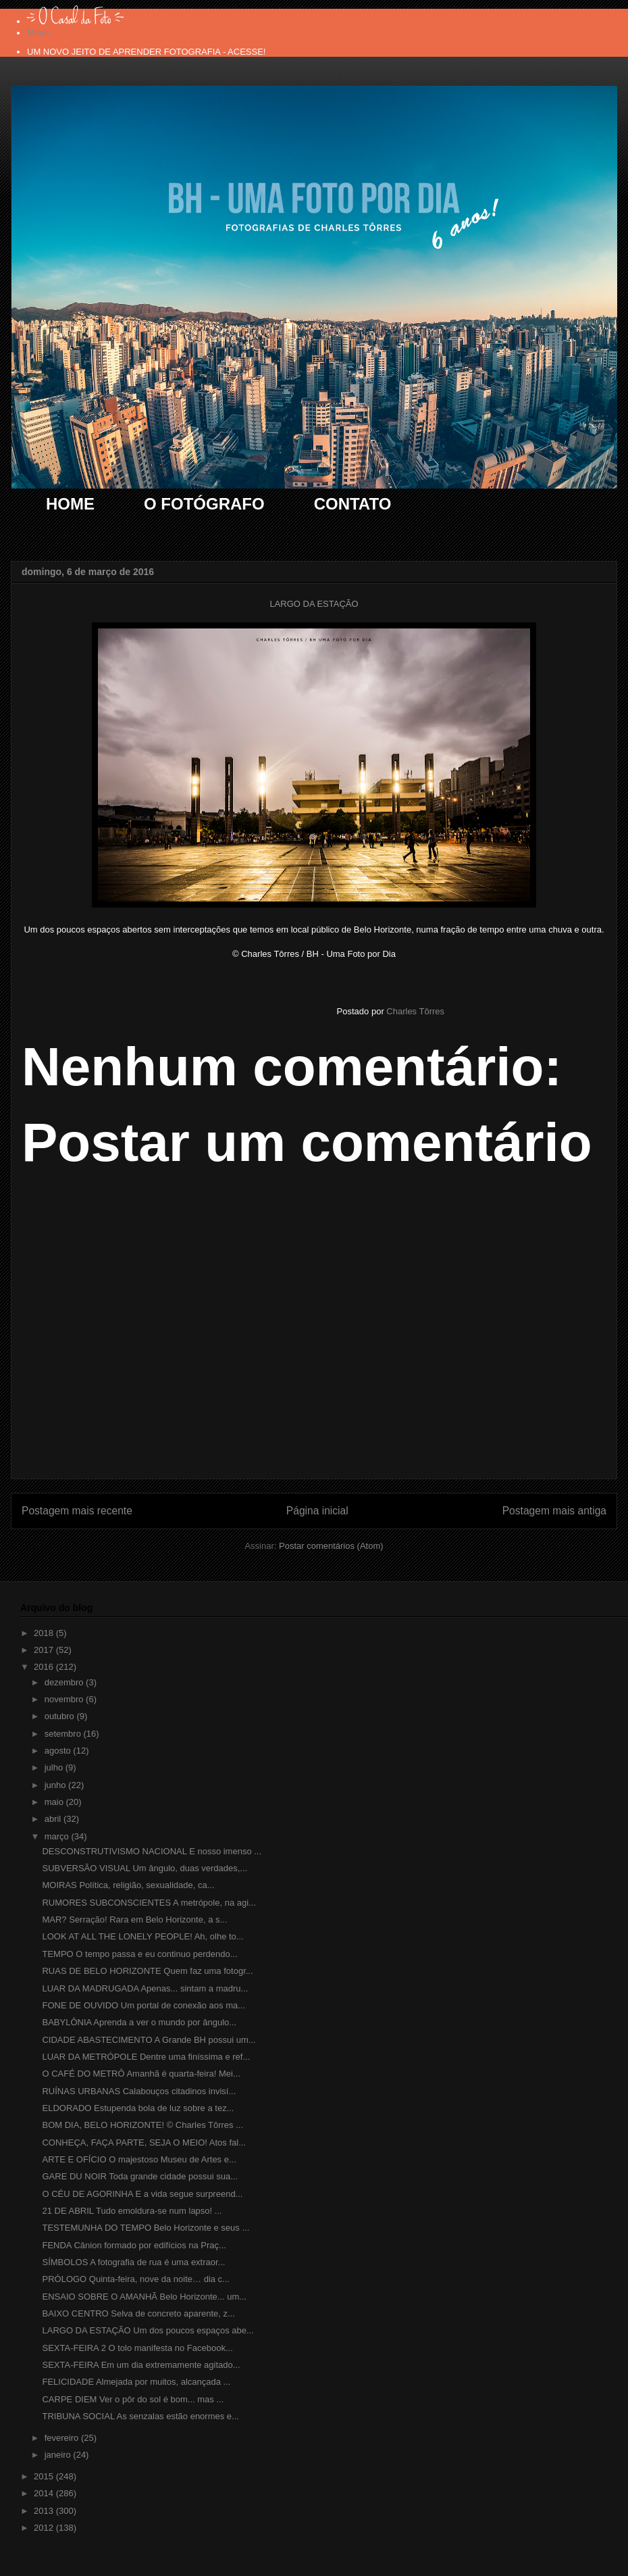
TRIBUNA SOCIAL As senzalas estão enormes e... (140, 2416)
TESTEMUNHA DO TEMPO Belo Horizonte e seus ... (145, 2228)
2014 (45, 2493)
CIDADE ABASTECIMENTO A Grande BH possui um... (148, 2040)
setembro (64, 1734)
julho (55, 1767)
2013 (45, 2511)
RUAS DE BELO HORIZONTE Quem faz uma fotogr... (147, 1971)
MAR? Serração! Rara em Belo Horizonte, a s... (134, 1919)
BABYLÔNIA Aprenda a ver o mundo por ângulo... (139, 2022)
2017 (45, 1650)
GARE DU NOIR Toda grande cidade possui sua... (140, 2176)
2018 (45, 1633)
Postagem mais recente (77, 1510)
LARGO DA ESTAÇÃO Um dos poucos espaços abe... (147, 2330)
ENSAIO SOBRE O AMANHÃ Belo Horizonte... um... (144, 2297)
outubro (61, 1716)
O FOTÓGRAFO (204, 504)
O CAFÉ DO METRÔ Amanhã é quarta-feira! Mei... (141, 2074)
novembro (65, 1699)
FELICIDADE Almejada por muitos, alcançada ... (136, 2382)
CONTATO (353, 504)
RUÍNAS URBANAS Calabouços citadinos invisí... (139, 2091)
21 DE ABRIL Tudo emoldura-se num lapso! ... (131, 2211)
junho (56, 1785)
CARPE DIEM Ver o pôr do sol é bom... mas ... (133, 2399)
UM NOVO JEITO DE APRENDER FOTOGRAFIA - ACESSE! (146, 52)
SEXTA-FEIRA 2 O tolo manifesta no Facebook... (137, 2348)
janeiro (59, 2455)
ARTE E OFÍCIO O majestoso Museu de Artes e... (139, 2159)
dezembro (65, 1682)
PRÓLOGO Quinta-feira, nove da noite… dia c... (135, 2279)
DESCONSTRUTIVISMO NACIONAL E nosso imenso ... (151, 1851)
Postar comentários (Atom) (331, 1546)
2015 (45, 2476)
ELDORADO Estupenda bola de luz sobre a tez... (138, 2108)
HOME (70, 504)
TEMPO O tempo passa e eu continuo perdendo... (139, 1954)
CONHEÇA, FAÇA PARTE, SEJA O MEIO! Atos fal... (144, 2142)
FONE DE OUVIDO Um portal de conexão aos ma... (143, 2005)
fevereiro (63, 2438)
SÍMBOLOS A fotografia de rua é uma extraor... (133, 2262)
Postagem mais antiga (554, 1510)
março (58, 1836)
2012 (45, 2528)
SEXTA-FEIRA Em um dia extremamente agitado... (141, 2365)
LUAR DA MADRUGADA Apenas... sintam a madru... (145, 1988)
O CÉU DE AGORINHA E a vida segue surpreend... (142, 2194)
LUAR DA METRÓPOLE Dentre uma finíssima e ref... (146, 2057)
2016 (45, 1667)
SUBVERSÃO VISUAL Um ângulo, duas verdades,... (144, 1868)
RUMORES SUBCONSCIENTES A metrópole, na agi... (148, 1903)
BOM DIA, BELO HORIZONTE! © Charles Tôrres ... (142, 2125)
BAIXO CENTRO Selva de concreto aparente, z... (138, 2313)
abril (54, 1819)
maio (55, 1802)
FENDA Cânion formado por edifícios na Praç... (134, 2245)
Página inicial (317, 1510)
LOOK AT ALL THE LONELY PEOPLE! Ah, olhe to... (142, 1936)
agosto (59, 1750)
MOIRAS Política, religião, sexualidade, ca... (128, 1885)
